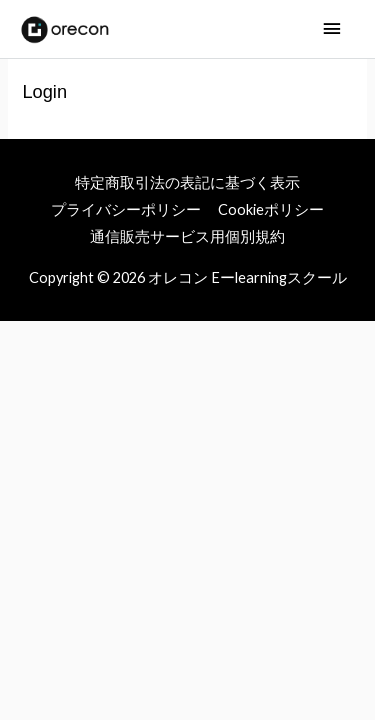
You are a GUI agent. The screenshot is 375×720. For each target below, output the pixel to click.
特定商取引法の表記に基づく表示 (187, 182)
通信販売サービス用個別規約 (187, 236)
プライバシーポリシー (126, 209)
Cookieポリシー (271, 209)
